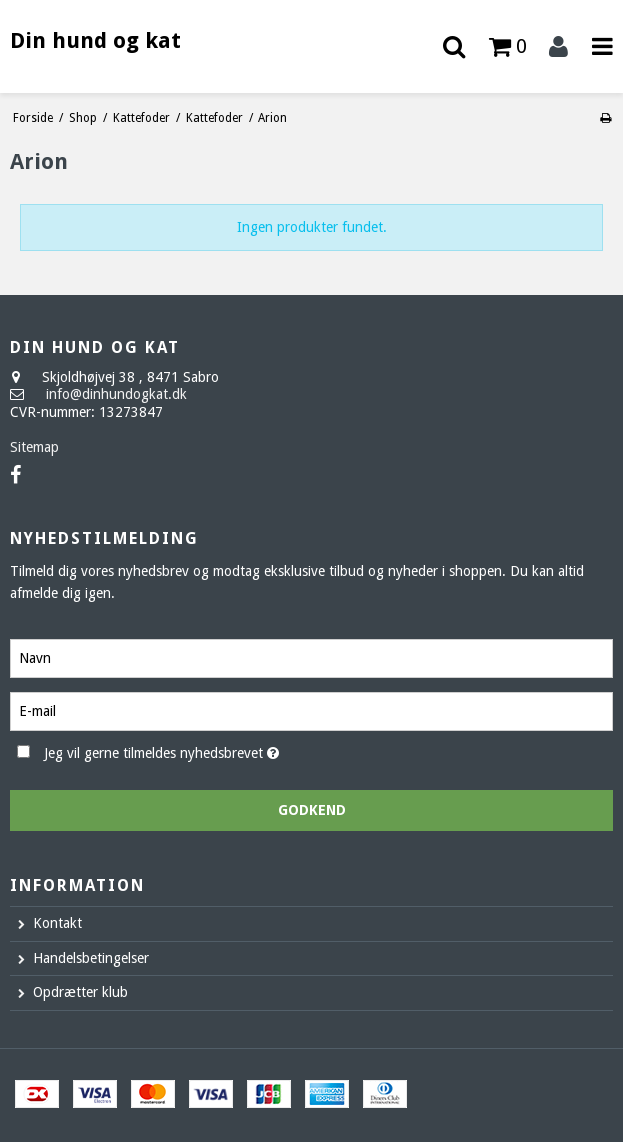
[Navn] (311, 657)
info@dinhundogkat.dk (116, 394)
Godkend (312, 810)
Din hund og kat (95, 40)
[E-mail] (311, 710)
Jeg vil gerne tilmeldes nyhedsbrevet (210, 750)
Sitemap (34, 447)
